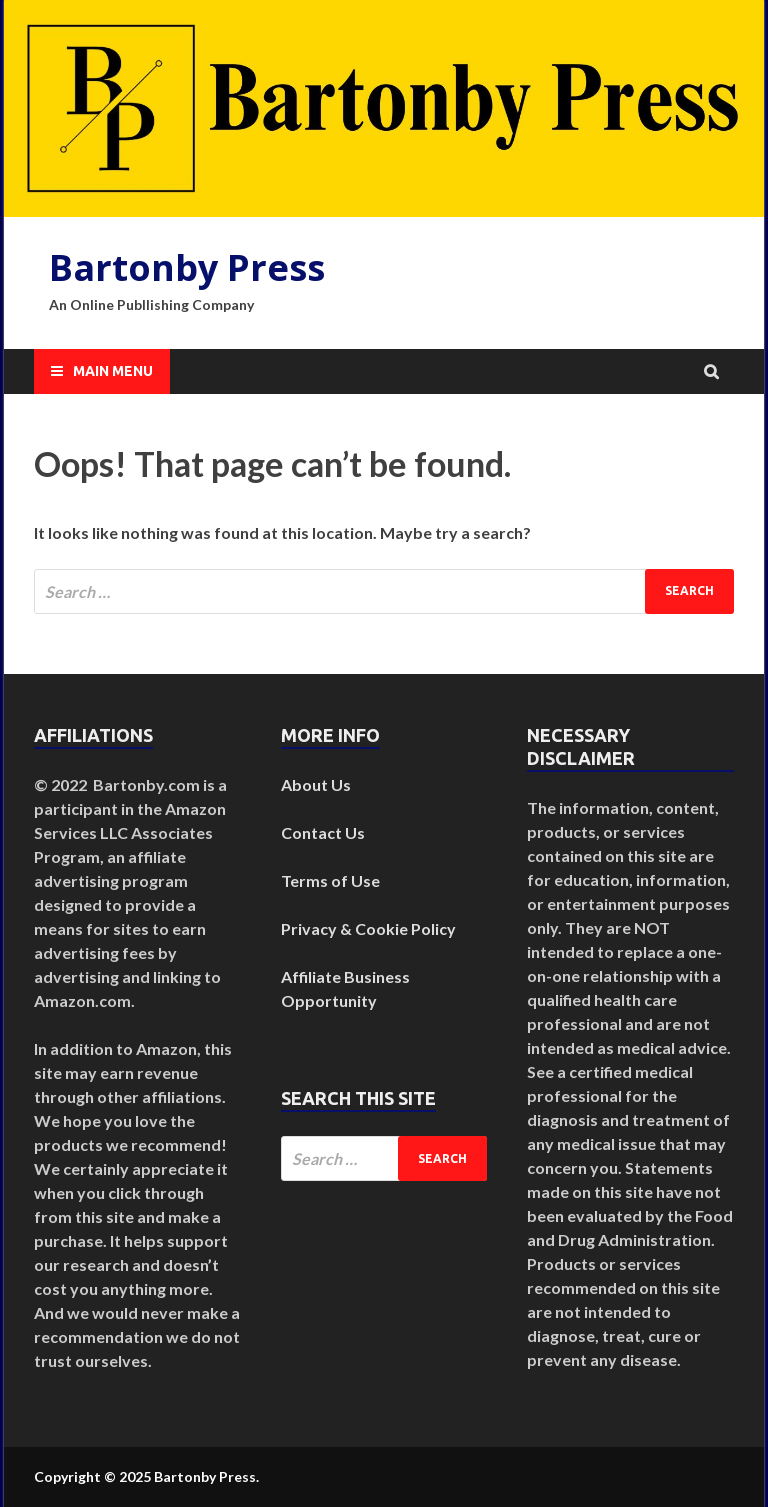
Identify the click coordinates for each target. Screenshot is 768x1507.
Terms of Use (330, 880)
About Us (316, 784)
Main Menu (113, 371)
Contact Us (323, 832)
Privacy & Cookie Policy (368, 928)
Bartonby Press (187, 267)
